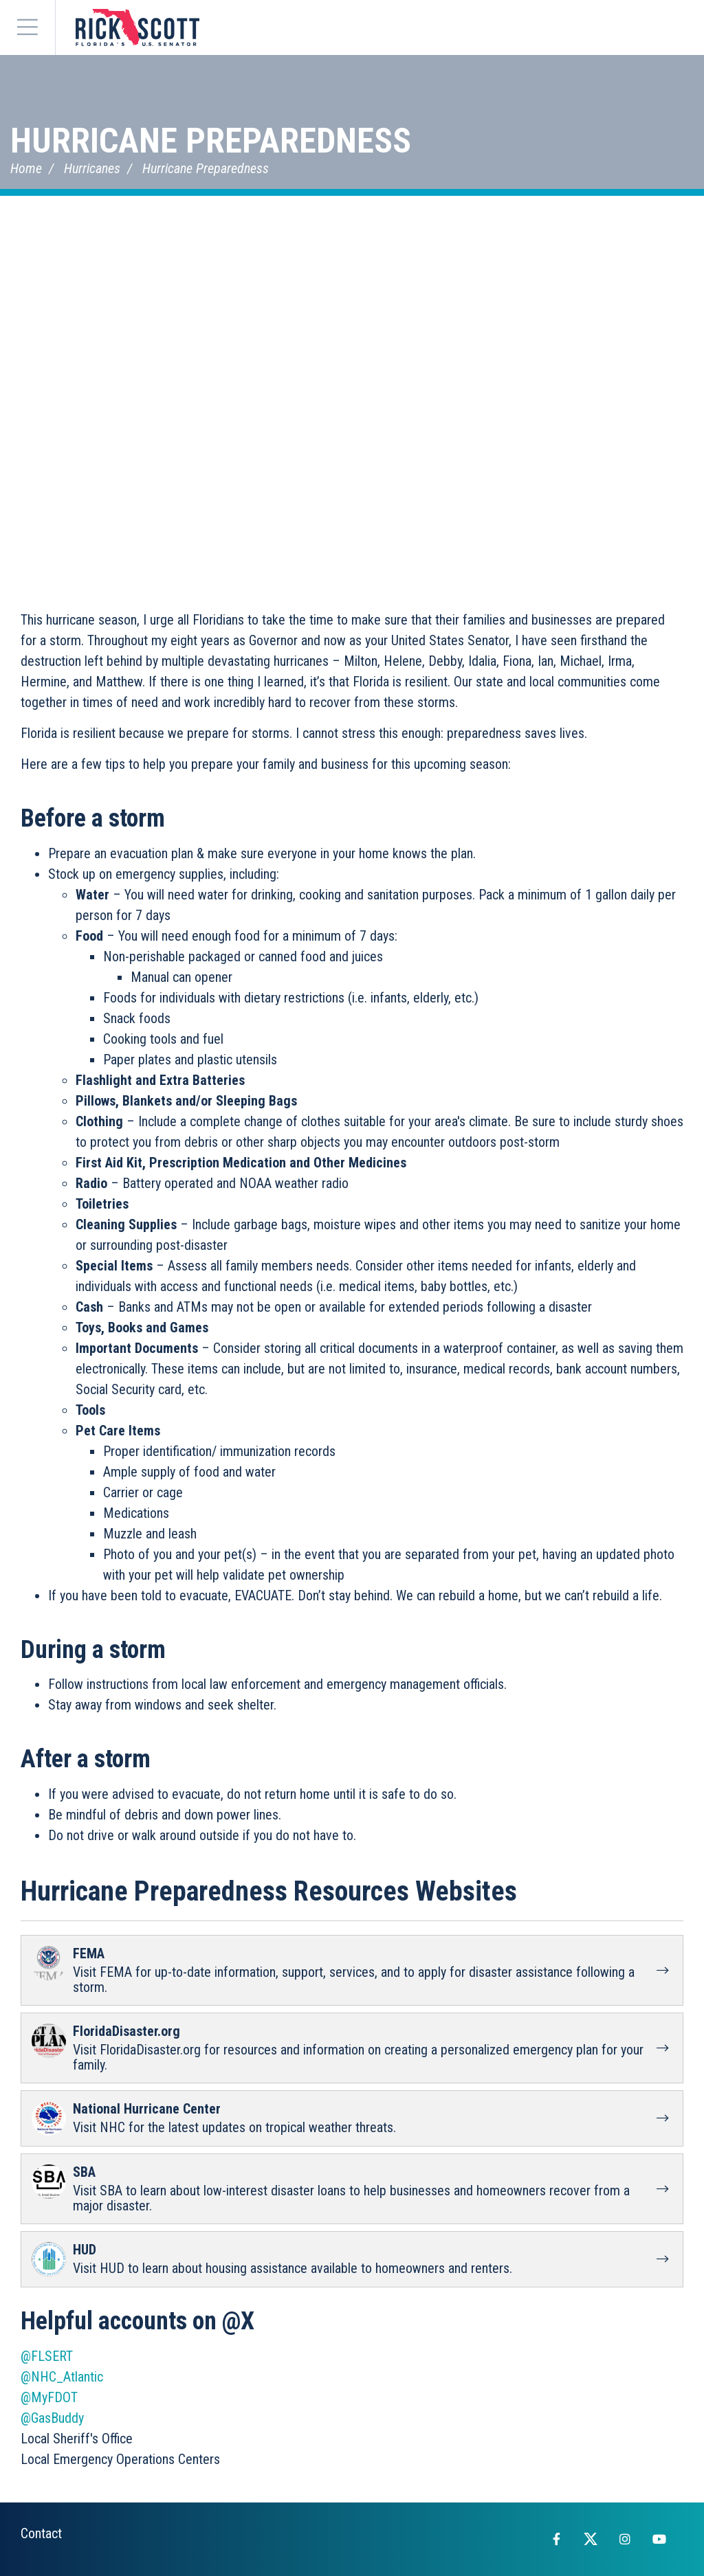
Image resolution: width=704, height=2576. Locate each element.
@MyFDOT (49, 2397)
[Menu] (27, 27)
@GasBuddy (52, 2418)
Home (26, 168)
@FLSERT (47, 2356)
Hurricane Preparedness (210, 141)
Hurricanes (92, 168)
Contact (41, 2533)
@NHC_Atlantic (62, 2376)
